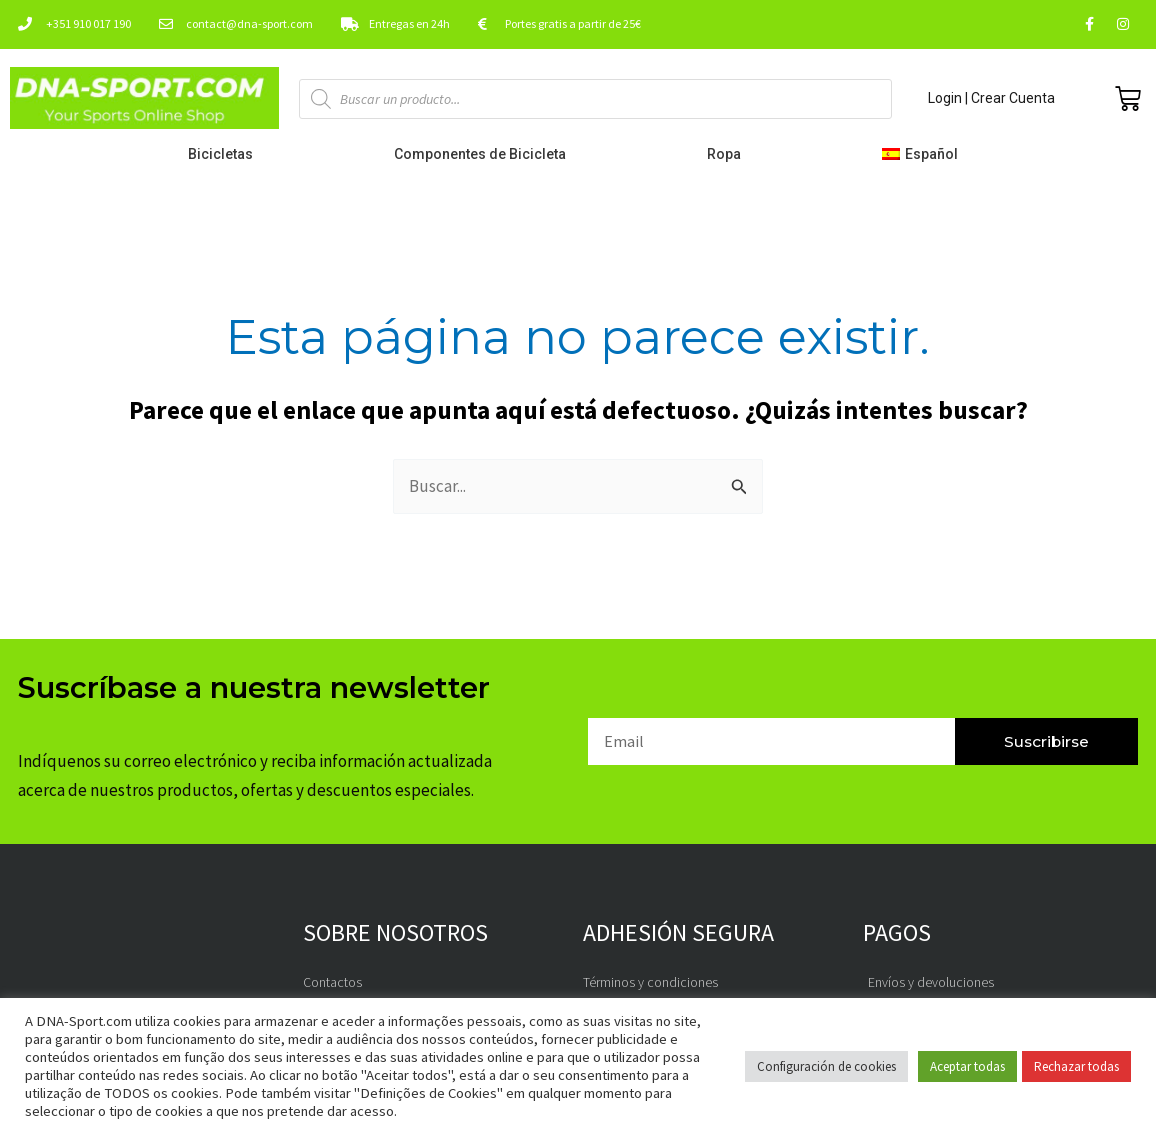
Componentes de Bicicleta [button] (485, 154)
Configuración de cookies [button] (826, 1066)
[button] (924, 154)
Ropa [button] (729, 154)
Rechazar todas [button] (1076, 1066)
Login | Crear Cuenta (991, 98)
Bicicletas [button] (225, 154)
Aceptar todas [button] (967, 1066)
